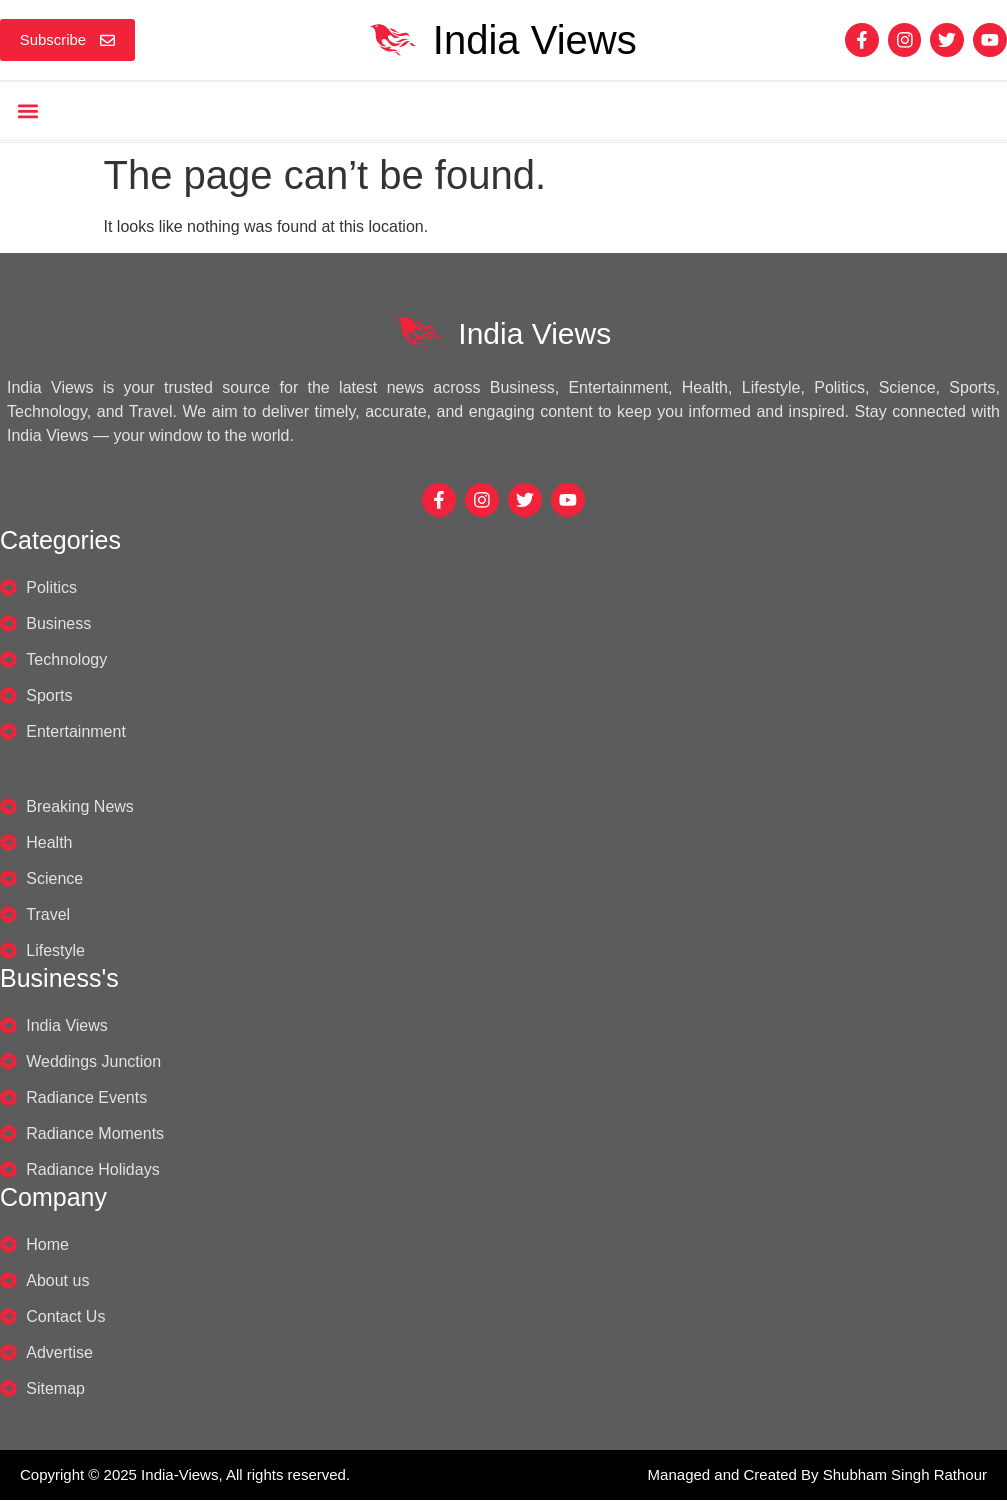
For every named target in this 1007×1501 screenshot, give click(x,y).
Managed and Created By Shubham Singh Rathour (817, 1475)
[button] (27, 112)
